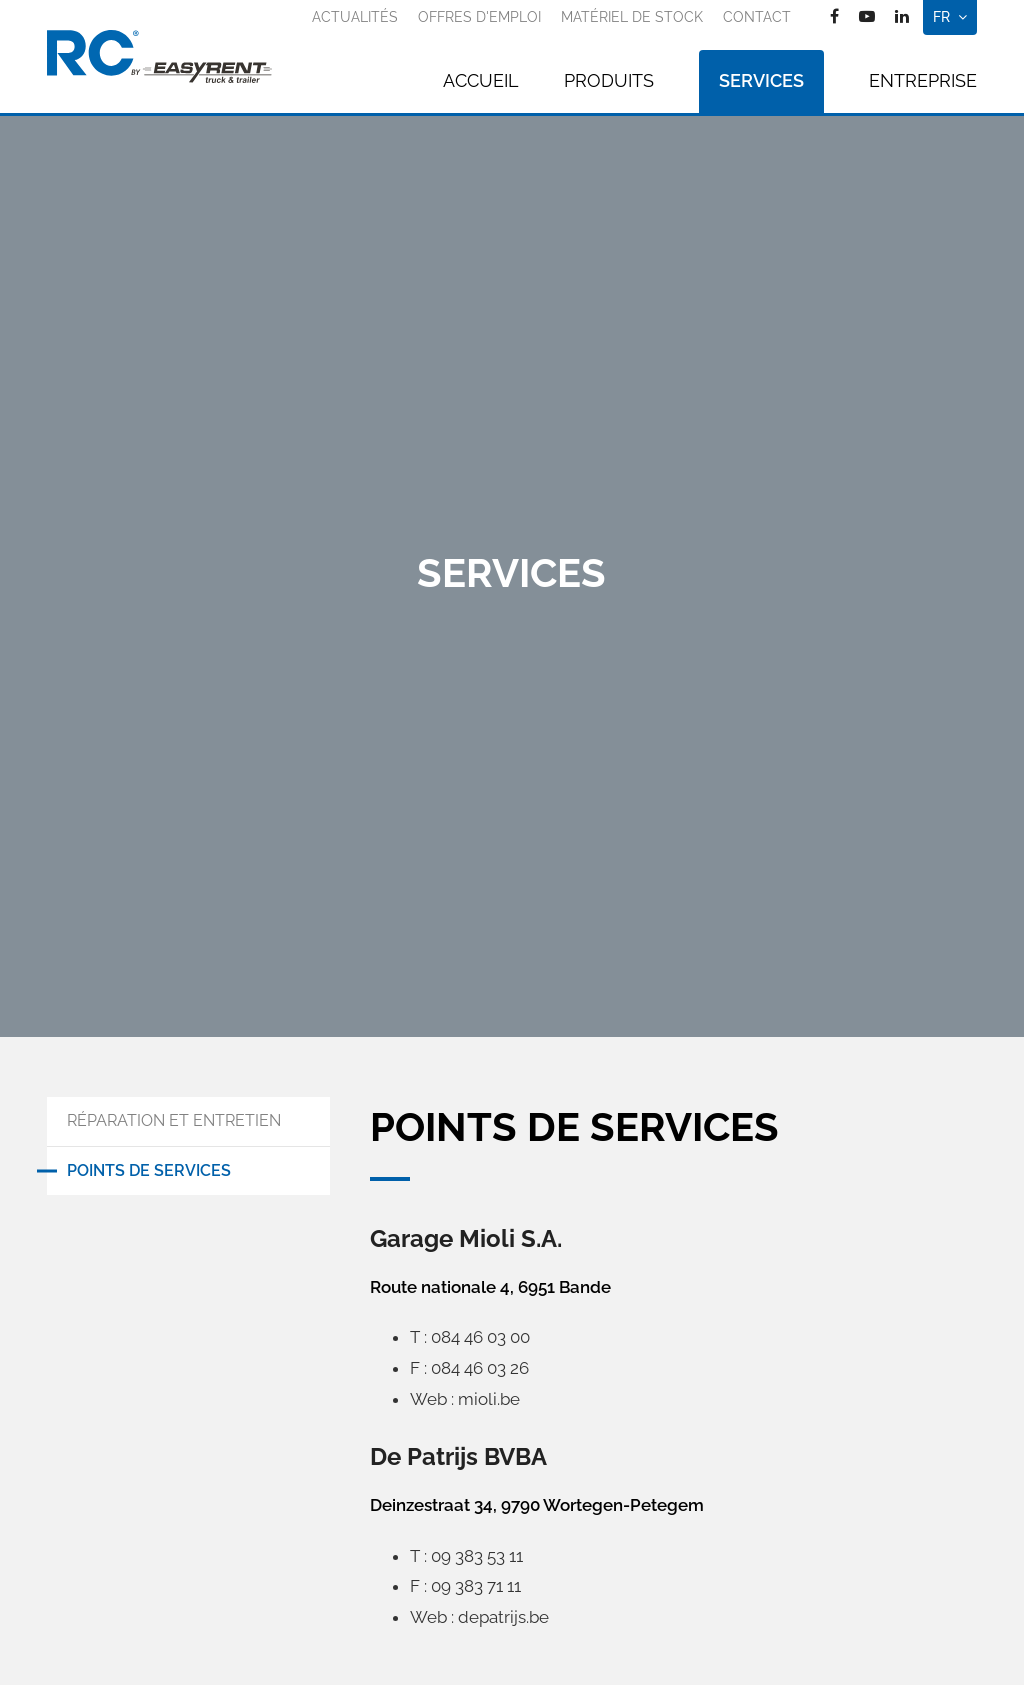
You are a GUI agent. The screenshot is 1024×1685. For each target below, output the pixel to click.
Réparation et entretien (174, 1120)
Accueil (481, 80)
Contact (757, 17)
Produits (609, 80)
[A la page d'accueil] (159, 56)
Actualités (355, 17)
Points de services (149, 1170)
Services (761, 80)
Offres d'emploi (479, 17)
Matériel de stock (632, 17)
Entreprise (923, 80)
